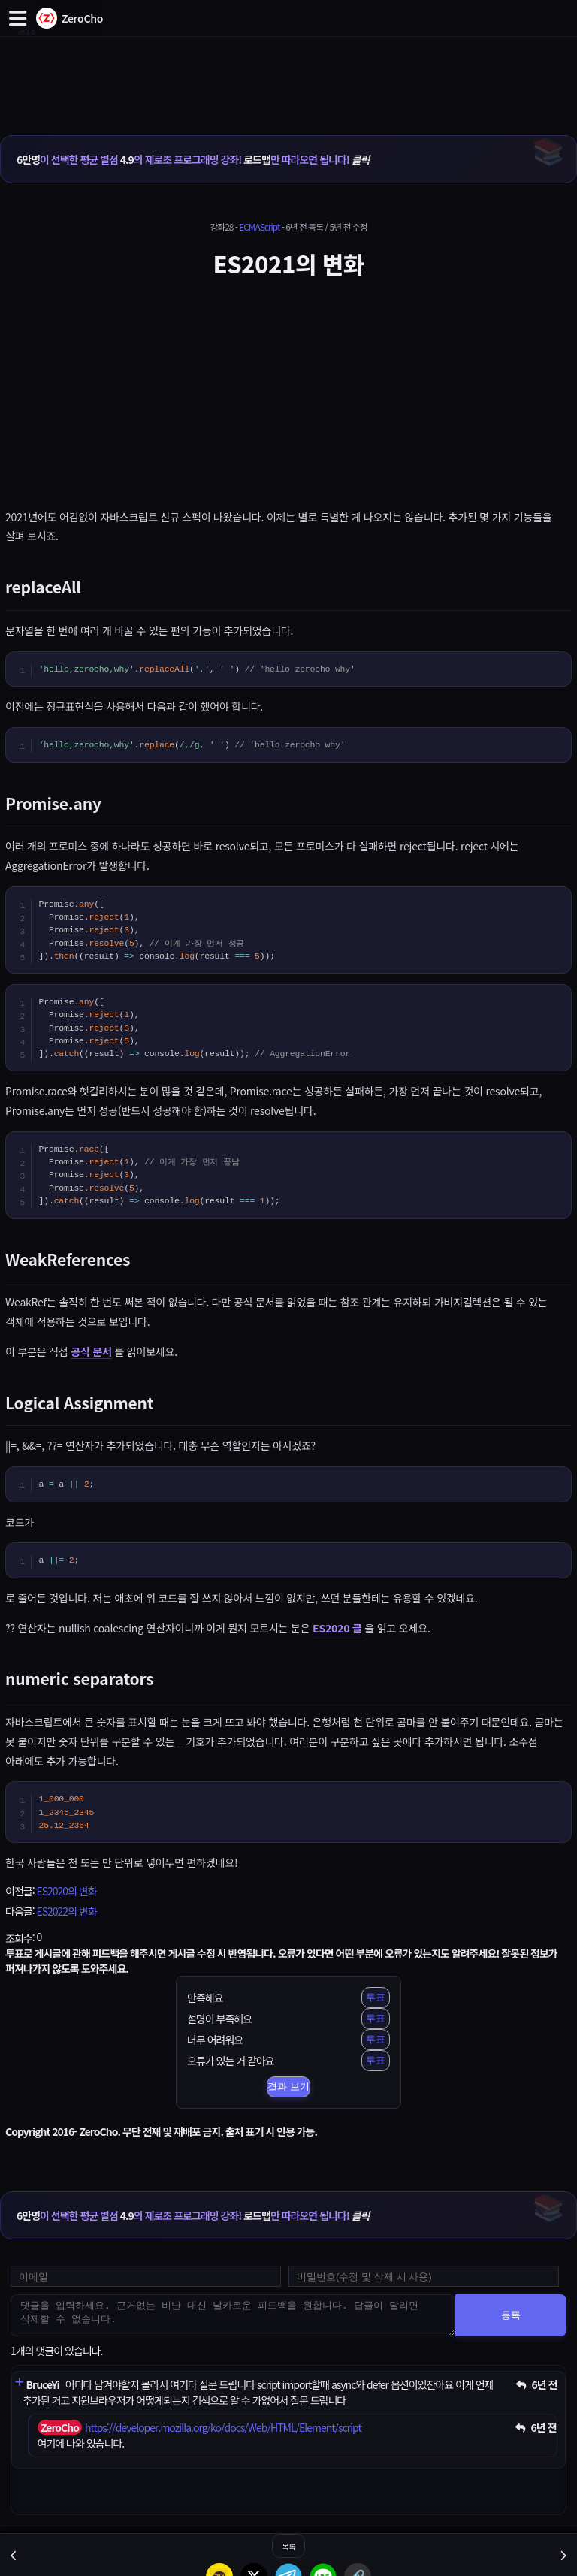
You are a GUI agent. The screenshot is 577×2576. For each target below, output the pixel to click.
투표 (375, 1997)
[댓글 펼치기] (19, 2382)
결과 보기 (288, 2086)
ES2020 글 (337, 1627)
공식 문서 (91, 1351)
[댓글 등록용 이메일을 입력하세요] (146, 2276)
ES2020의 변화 (66, 1890)
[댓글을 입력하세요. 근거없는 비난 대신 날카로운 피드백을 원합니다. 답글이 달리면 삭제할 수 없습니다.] (233, 2315)
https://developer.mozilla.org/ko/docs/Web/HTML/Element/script (223, 2427)
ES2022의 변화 (66, 1911)
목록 (288, 2546)
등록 (511, 2315)
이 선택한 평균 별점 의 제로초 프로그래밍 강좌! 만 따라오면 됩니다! (193, 159)
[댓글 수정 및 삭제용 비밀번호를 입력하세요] (423, 2276)
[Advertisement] (288, 70)
